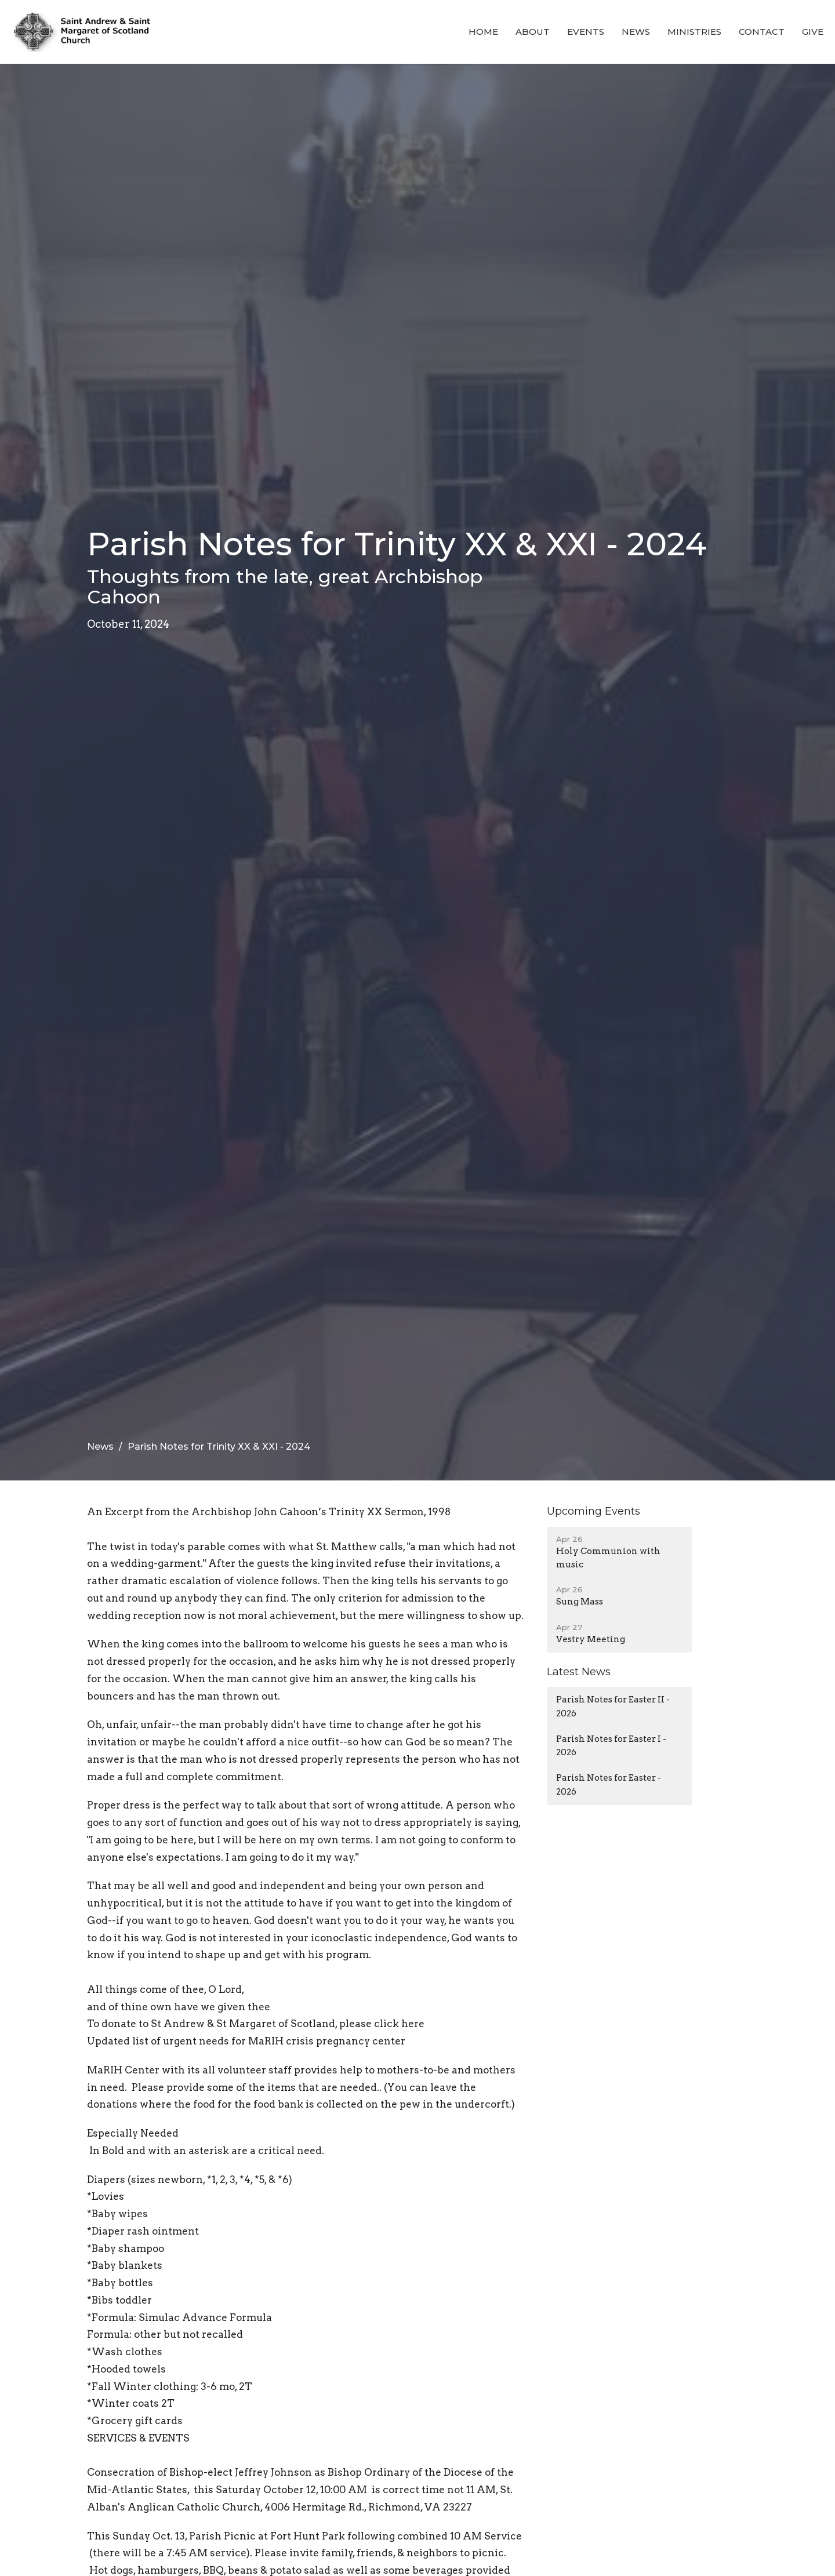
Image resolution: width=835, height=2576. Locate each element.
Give (812, 31)
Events (585, 31)
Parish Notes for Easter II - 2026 (613, 1706)
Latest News (579, 1671)
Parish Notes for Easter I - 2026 (611, 1746)
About (532, 31)
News (636, 31)
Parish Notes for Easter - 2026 (608, 1784)
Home (483, 31)
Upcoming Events (593, 1511)
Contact (762, 31)
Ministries (694, 31)
